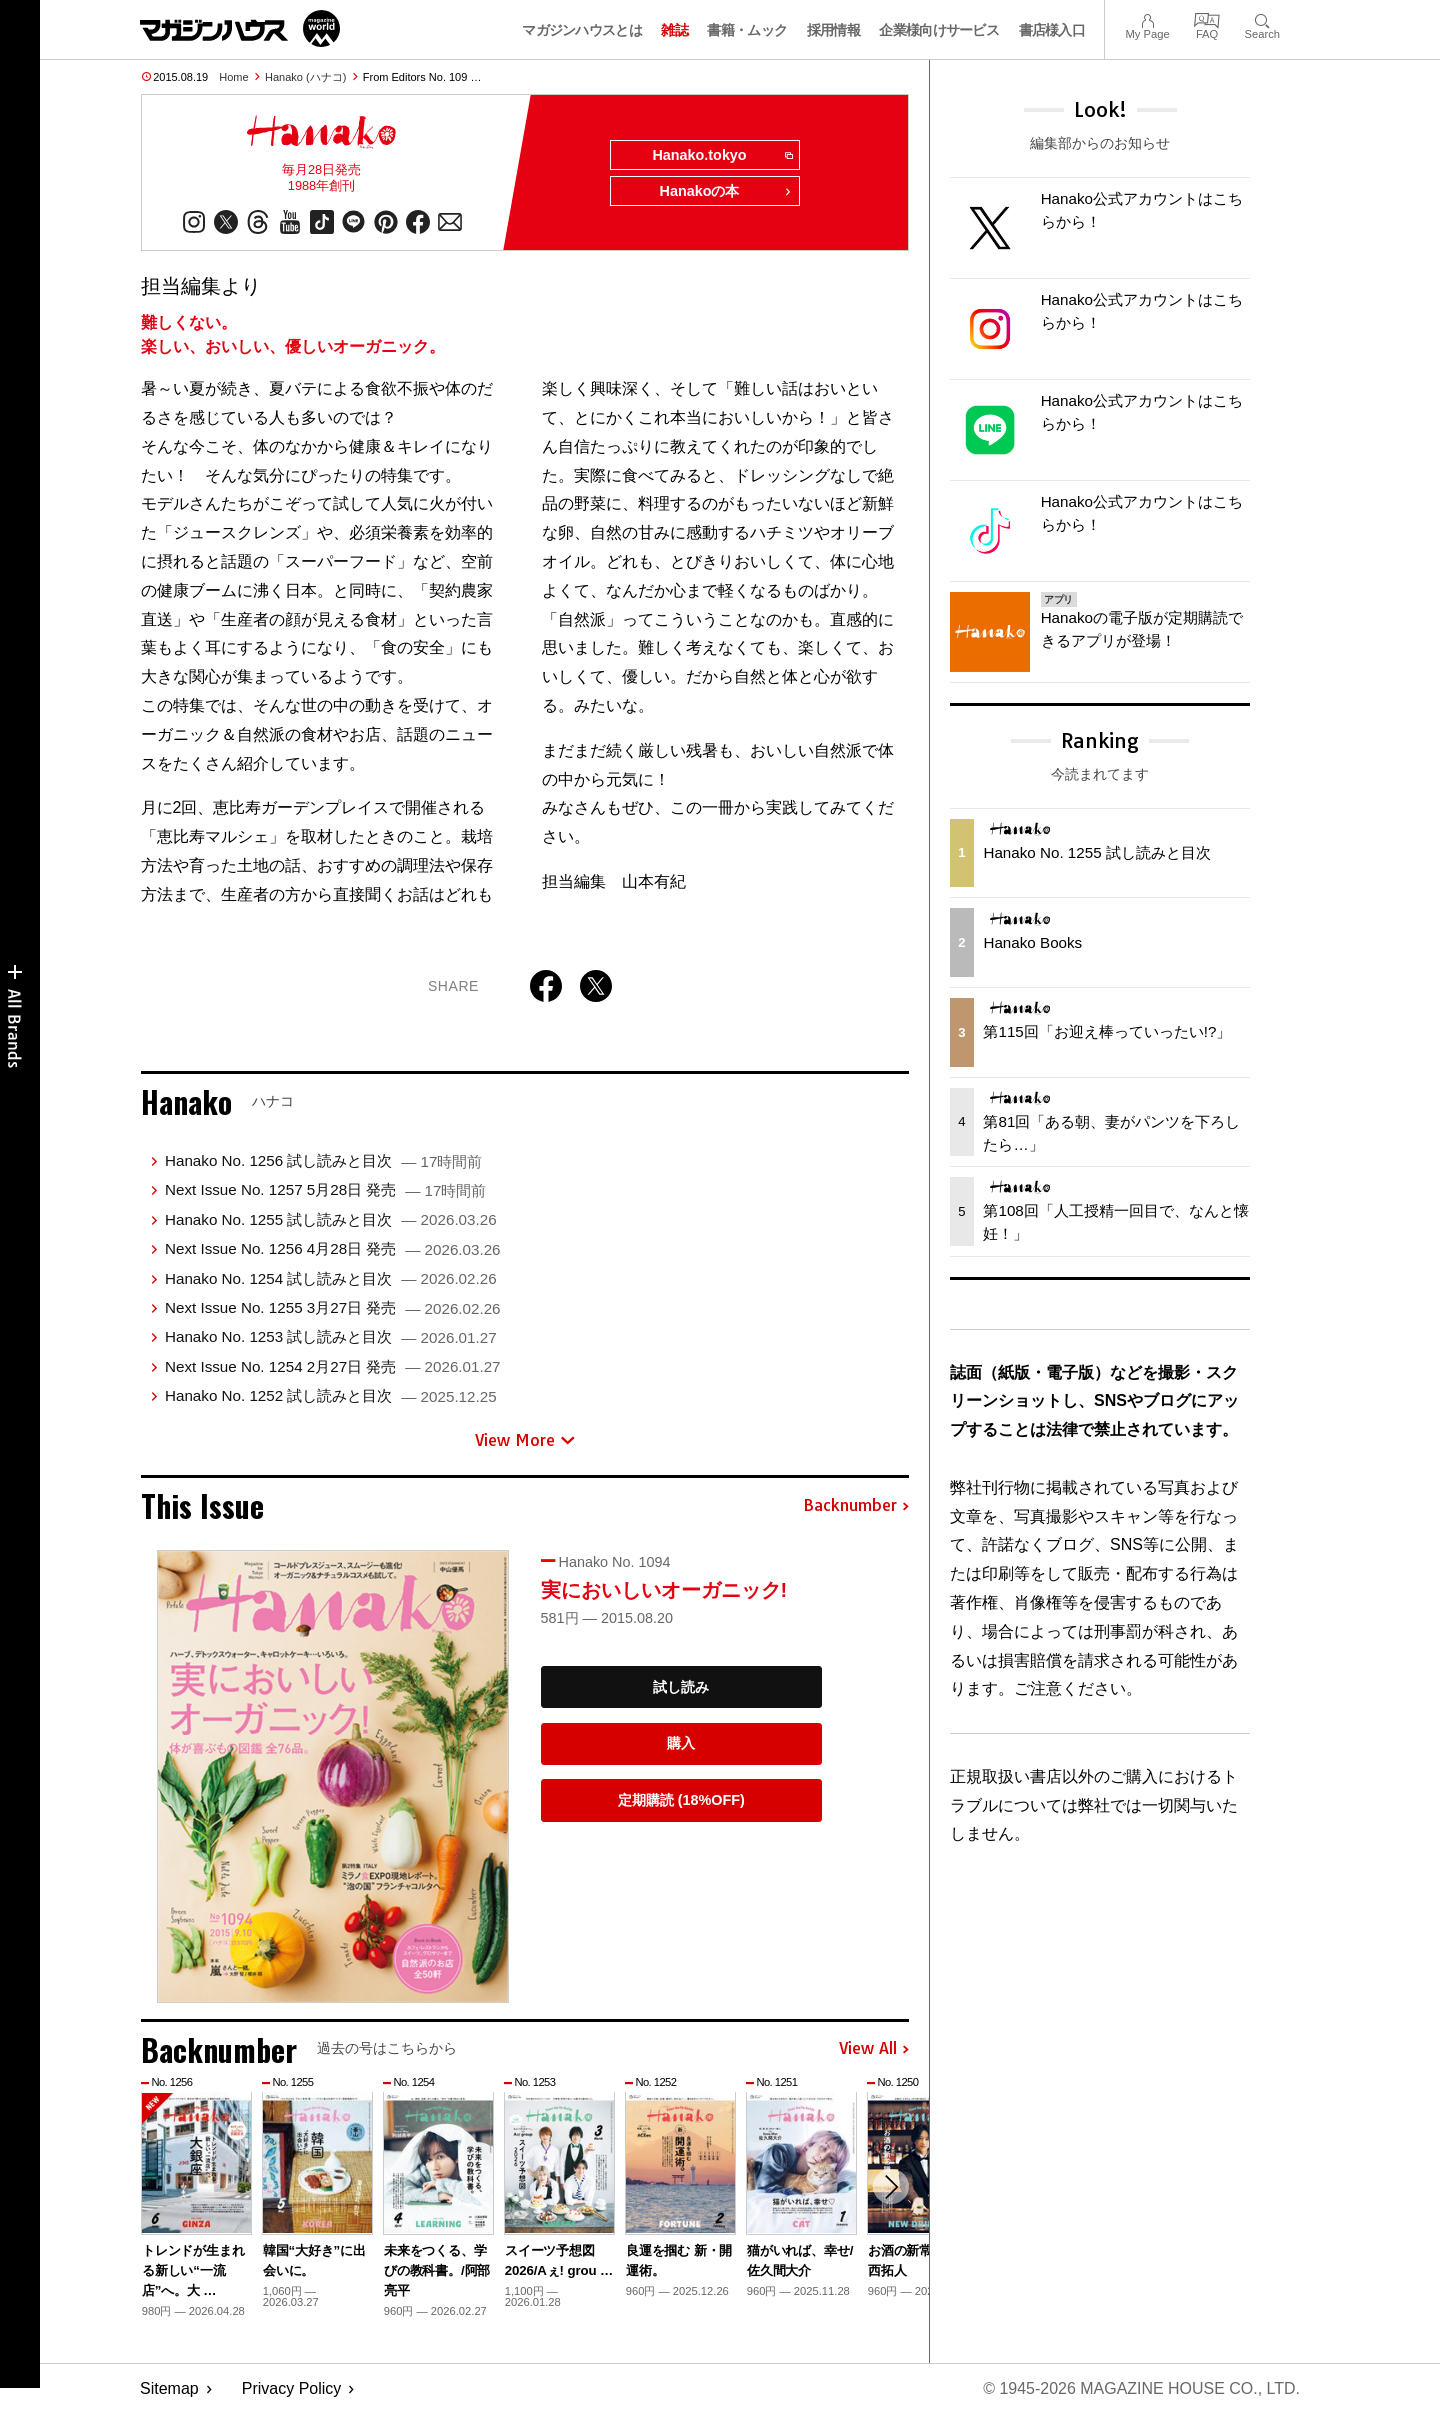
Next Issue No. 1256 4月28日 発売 (333, 1248)
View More (525, 1440)
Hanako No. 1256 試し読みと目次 (324, 1160)
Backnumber (856, 1506)
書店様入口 (1052, 30)
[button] (891, 2187)
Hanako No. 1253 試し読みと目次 (331, 1336)
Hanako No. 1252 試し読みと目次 (331, 1395)
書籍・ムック (747, 30)
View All (874, 2049)
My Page (1147, 18)
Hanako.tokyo (721, 156)
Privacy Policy (292, 2388)
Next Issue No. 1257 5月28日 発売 (325, 1190)
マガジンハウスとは (582, 30)
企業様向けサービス (939, 30)
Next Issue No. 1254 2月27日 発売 (333, 1366)
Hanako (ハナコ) (305, 77)
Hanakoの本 (726, 192)
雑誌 (674, 30)
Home (233, 77)
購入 (681, 1744)
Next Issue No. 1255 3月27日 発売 (333, 1307)
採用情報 (833, 30)
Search (1262, 18)
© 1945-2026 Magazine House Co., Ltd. (1141, 2388)
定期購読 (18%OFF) (681, 1800)
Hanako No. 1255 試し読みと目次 (331, 1219)
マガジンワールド (240, 28)
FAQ (1207, 18)
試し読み (681, 1687)
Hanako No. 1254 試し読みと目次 (331, 1278)
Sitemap (169, 2388)
